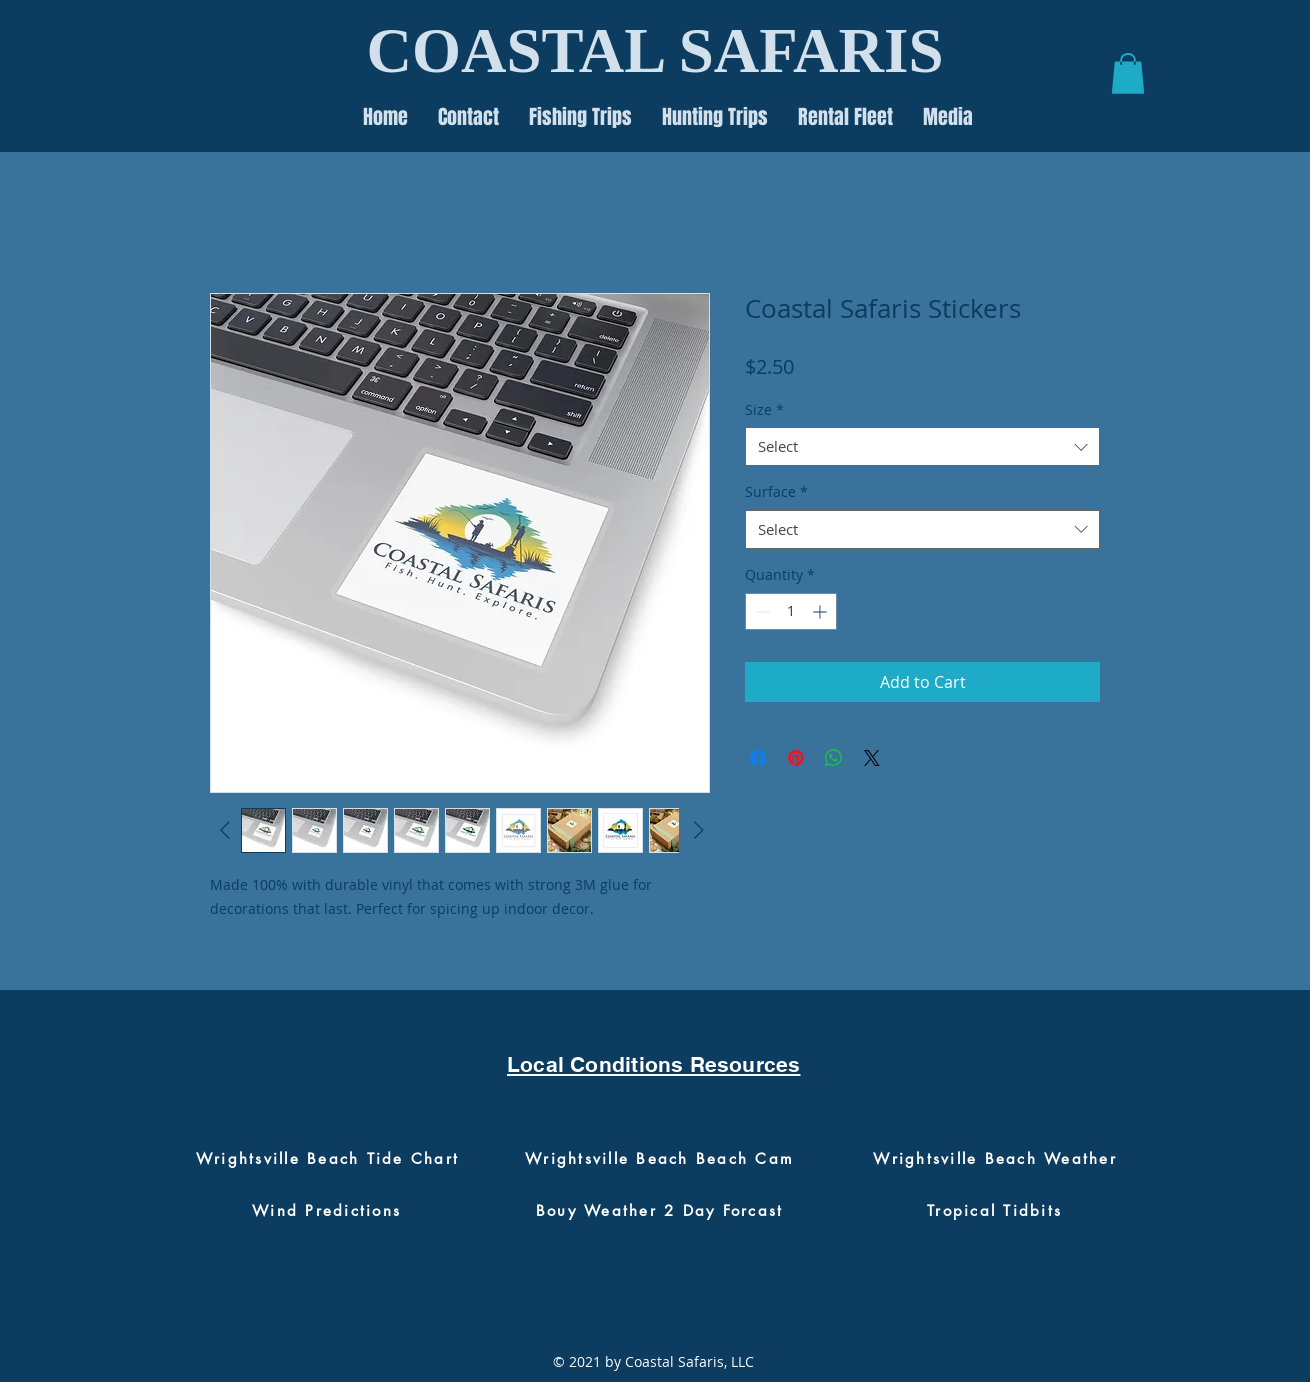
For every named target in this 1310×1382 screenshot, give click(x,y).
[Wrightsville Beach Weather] (995, 1159)
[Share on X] (872, 758)
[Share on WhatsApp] (834, 758)
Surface (776, 491)
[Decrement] (760, 611)
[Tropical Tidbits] (994, 1211)
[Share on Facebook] (758, 758)
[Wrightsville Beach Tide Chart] (327, 1159)
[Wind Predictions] (326, 1211)
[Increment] (821, 611)
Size (764, 409)
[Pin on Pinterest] (796, 758)
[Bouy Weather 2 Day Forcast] (659, 1211)
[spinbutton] (791, 611)
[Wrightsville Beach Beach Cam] (659, 1159)
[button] (1128, 73)
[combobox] (922, 446)
